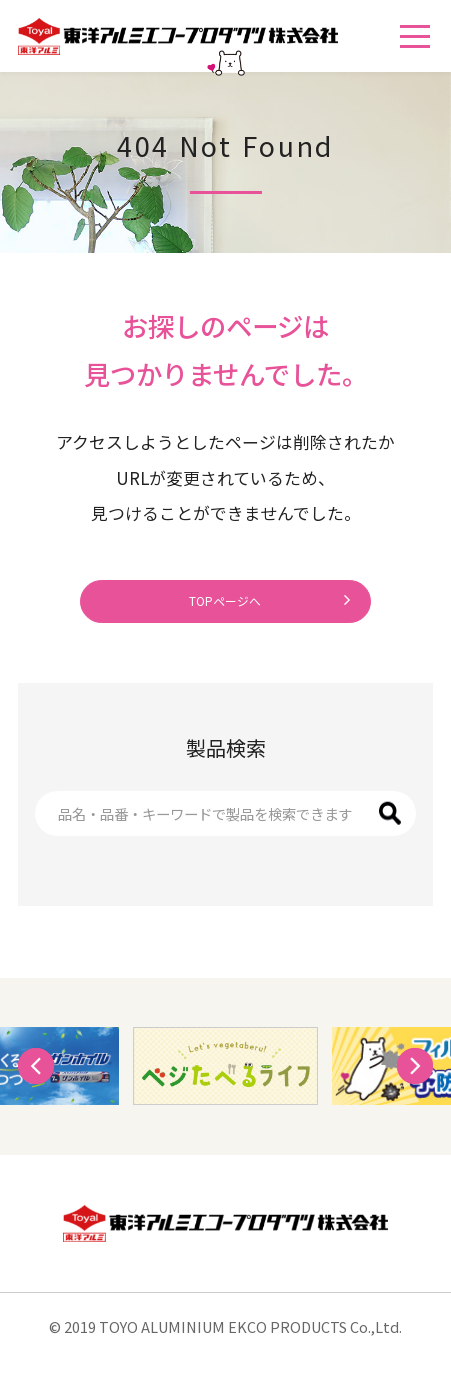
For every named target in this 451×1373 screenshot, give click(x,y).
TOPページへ (225, 607)
